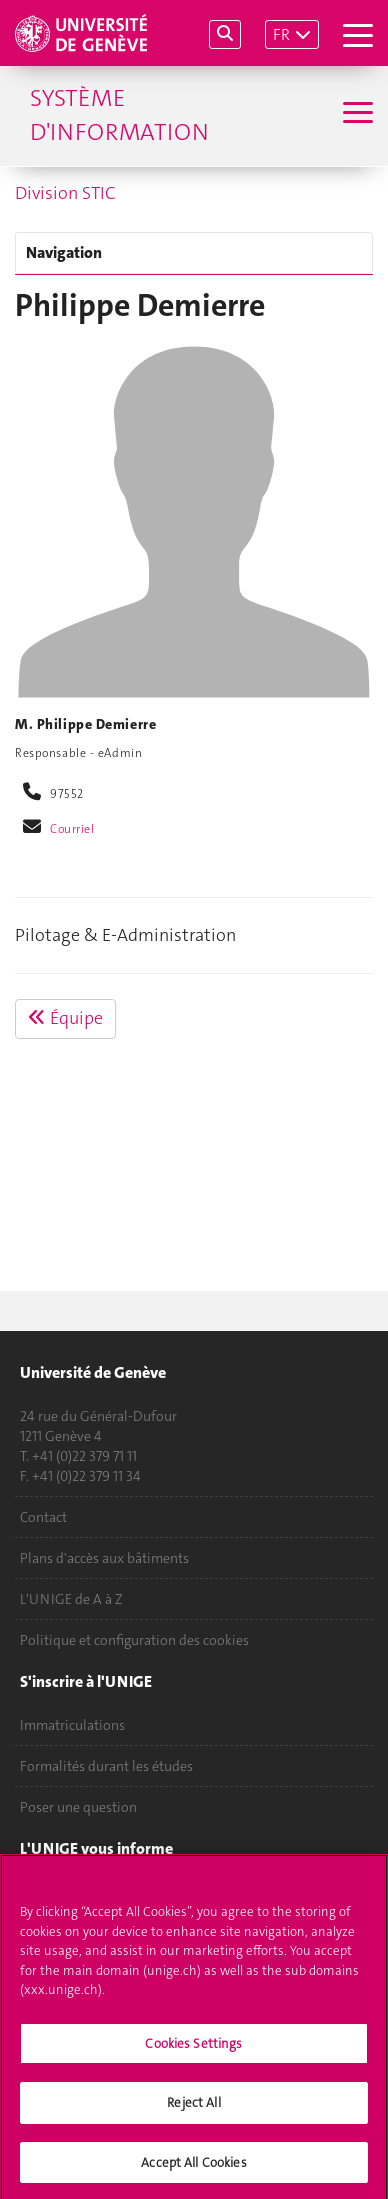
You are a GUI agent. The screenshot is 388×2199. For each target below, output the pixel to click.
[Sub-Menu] (355, 115)
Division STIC (65, 193)
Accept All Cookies (193, 2169)
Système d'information (119, 115)
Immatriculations (72, 1725)
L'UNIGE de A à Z (71, 1599)
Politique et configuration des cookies (134, 1640)
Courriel (72, 829)
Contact (43, 1517)
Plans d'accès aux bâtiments (104, 1558)
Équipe (65, 1018)
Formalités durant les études (106, 1766)
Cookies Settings (193, 2049)
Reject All (193, 2109)
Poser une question (78, 1807)
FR (281, 34)
